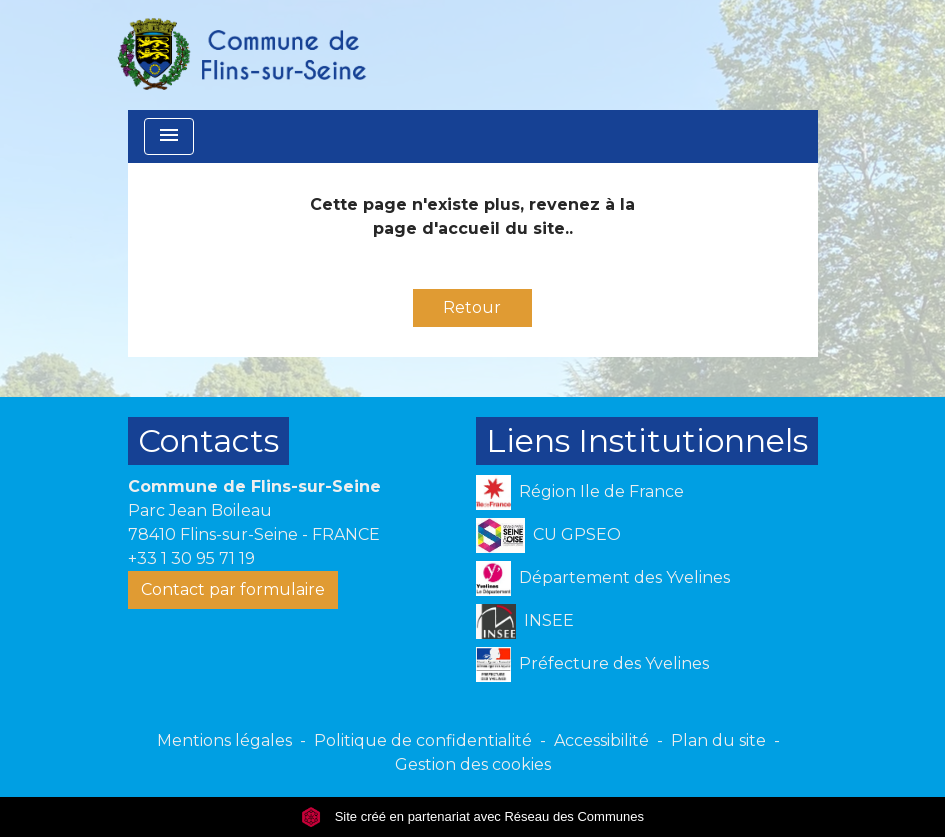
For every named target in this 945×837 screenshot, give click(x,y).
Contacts (208, 440)
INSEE (525, 621)
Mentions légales (224, 740)
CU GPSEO (549, 535)
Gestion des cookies (473, 764)
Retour (472, 307)
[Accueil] (241, 55)
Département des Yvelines (603, 578)
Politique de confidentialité (423, 740)
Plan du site (718, 740)
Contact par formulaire (233, 589)
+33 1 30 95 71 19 (191, 558)
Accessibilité (601, 740)
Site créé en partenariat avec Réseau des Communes (472, 816)
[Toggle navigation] (169, 136)
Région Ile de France (580, 492)
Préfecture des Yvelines (592, 664)
